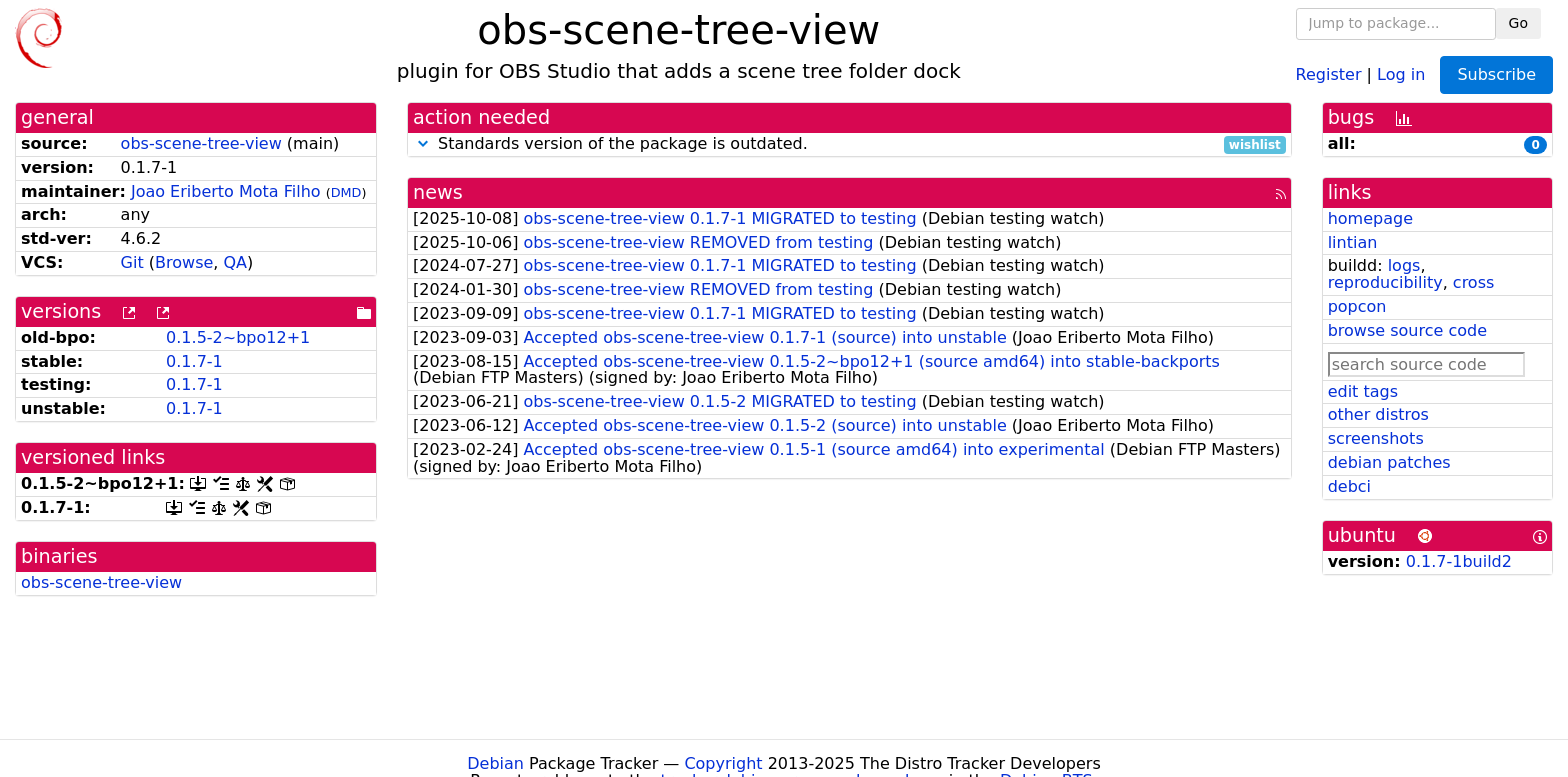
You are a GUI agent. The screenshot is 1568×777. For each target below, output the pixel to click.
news (438, 192)
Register (1329, 73)
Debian (495, 763)
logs (1404, 265)
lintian (1353, 242)
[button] (423, 143)
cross (1473, 282)
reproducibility (1385, 282)
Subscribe (1496, 74)
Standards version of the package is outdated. (849, 144)
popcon (1357, 306)
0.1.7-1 (194, 361)
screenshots (1376, 438)
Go (1518, 23)
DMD (346, 192)
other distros (1378, 414)
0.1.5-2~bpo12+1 (238, 337)
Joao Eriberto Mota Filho (226, 191)
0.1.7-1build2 (1459, 561)
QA (235, 262)
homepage (1370, 218)
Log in (1401, 73)
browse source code (1407, 330)
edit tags (1363, 391)
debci (1349, 486)
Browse (184, 262)
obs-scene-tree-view (201, 143)
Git (132, 262)
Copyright (723, 763)
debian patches (1389, 462)
